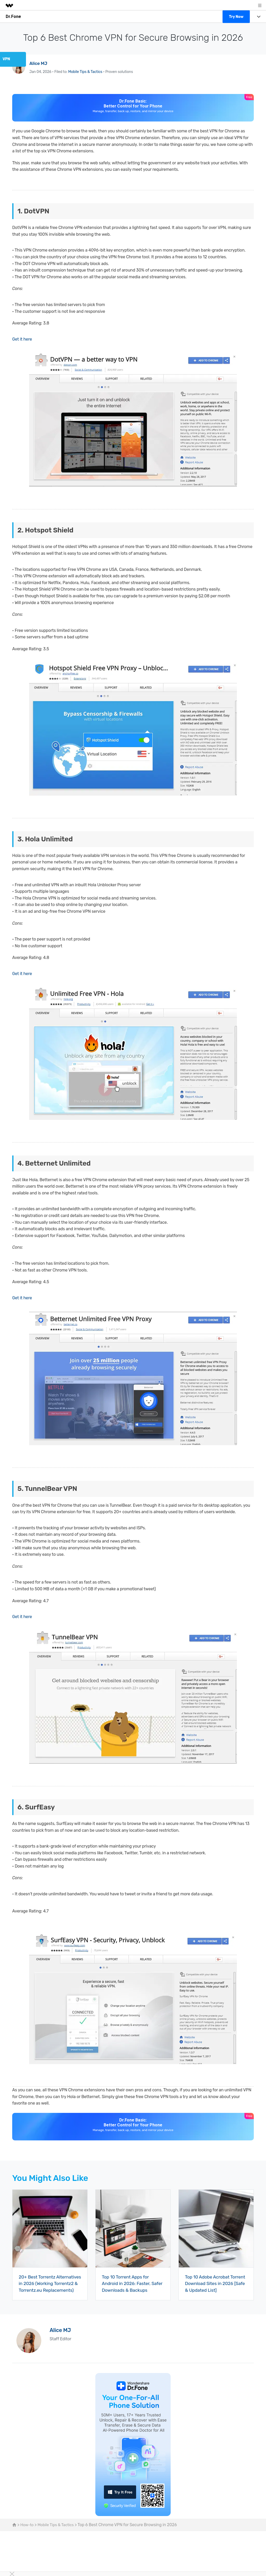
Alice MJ (38, 63)
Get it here (22, 339)
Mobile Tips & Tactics (85, 72)
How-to (27, 2531)
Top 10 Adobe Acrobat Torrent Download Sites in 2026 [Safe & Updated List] (213, 2283)
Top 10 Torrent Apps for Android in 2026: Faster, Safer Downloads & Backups (132, 2283)
